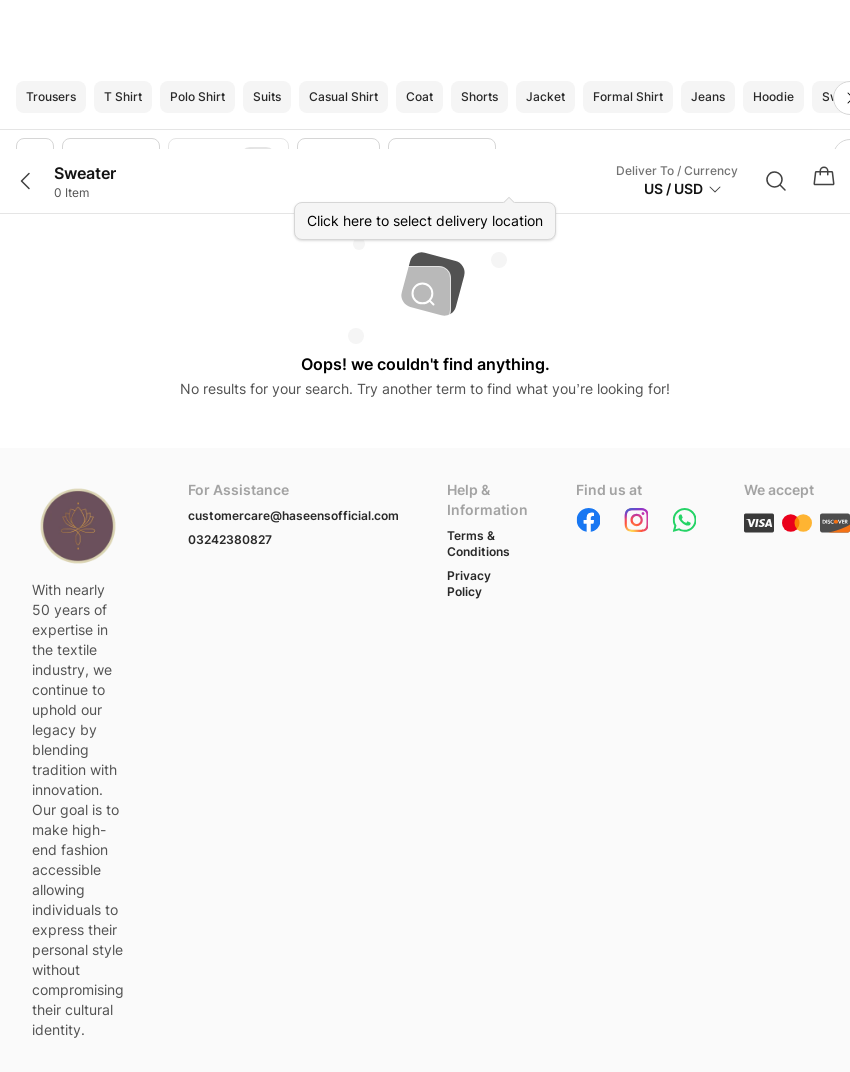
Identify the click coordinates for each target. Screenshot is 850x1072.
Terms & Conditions (478, 543)
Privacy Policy (469, 583)
